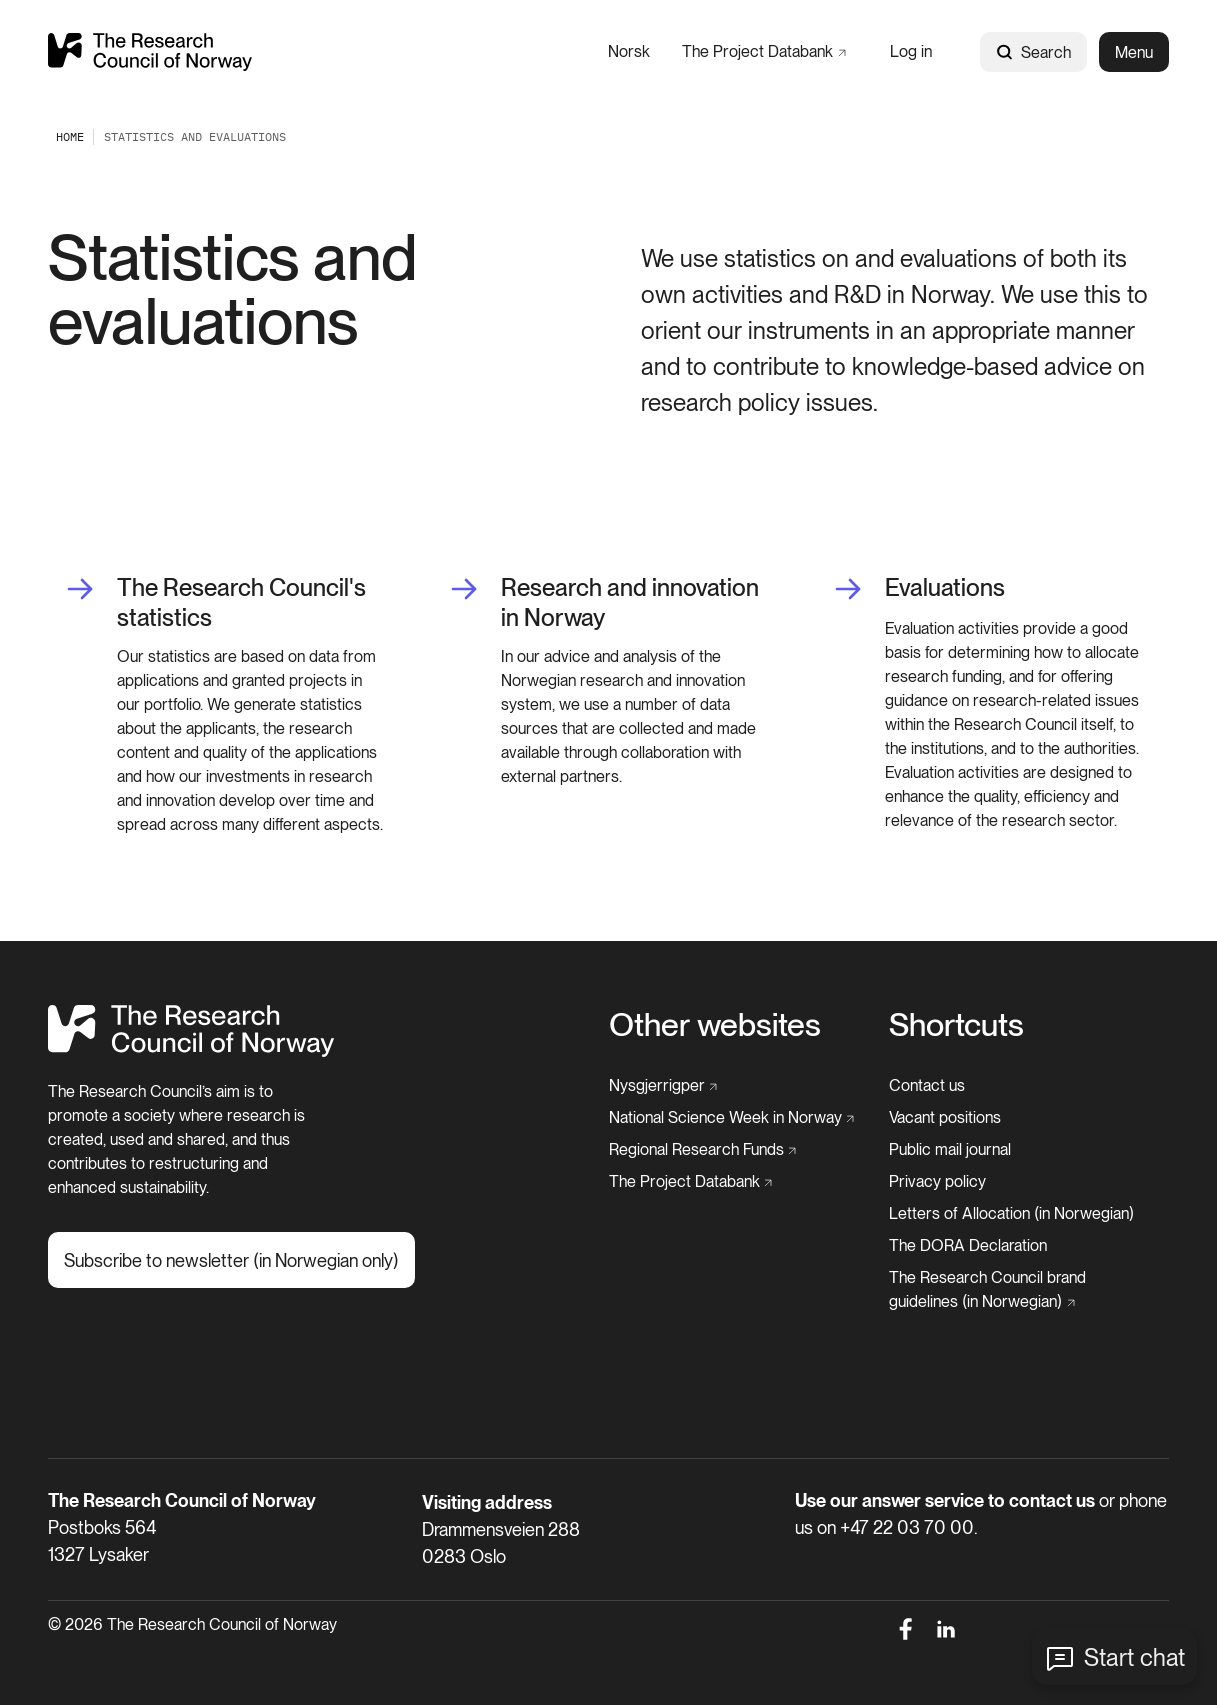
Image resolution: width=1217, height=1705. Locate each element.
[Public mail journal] (950, 1150)
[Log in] (911, 51)
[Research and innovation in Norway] (608, 603)
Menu (1134, 52)
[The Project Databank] (764, 51)
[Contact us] (927, 1086)
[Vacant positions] (945, 1118)
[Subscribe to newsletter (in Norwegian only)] (231, 1260)
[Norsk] (629, 51)
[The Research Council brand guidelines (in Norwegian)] (1023, 1290)
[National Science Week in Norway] (732, 1118)
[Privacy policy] (937, 1182)
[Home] (191, 1051)
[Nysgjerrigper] (663, 1086)
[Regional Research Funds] (703, 1150)
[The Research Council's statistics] (224, 603)
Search (1033, 52)
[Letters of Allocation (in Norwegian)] (1011, 1214)
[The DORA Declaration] (968, 1246)
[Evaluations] (918, 589)
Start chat (1134, 1657)
